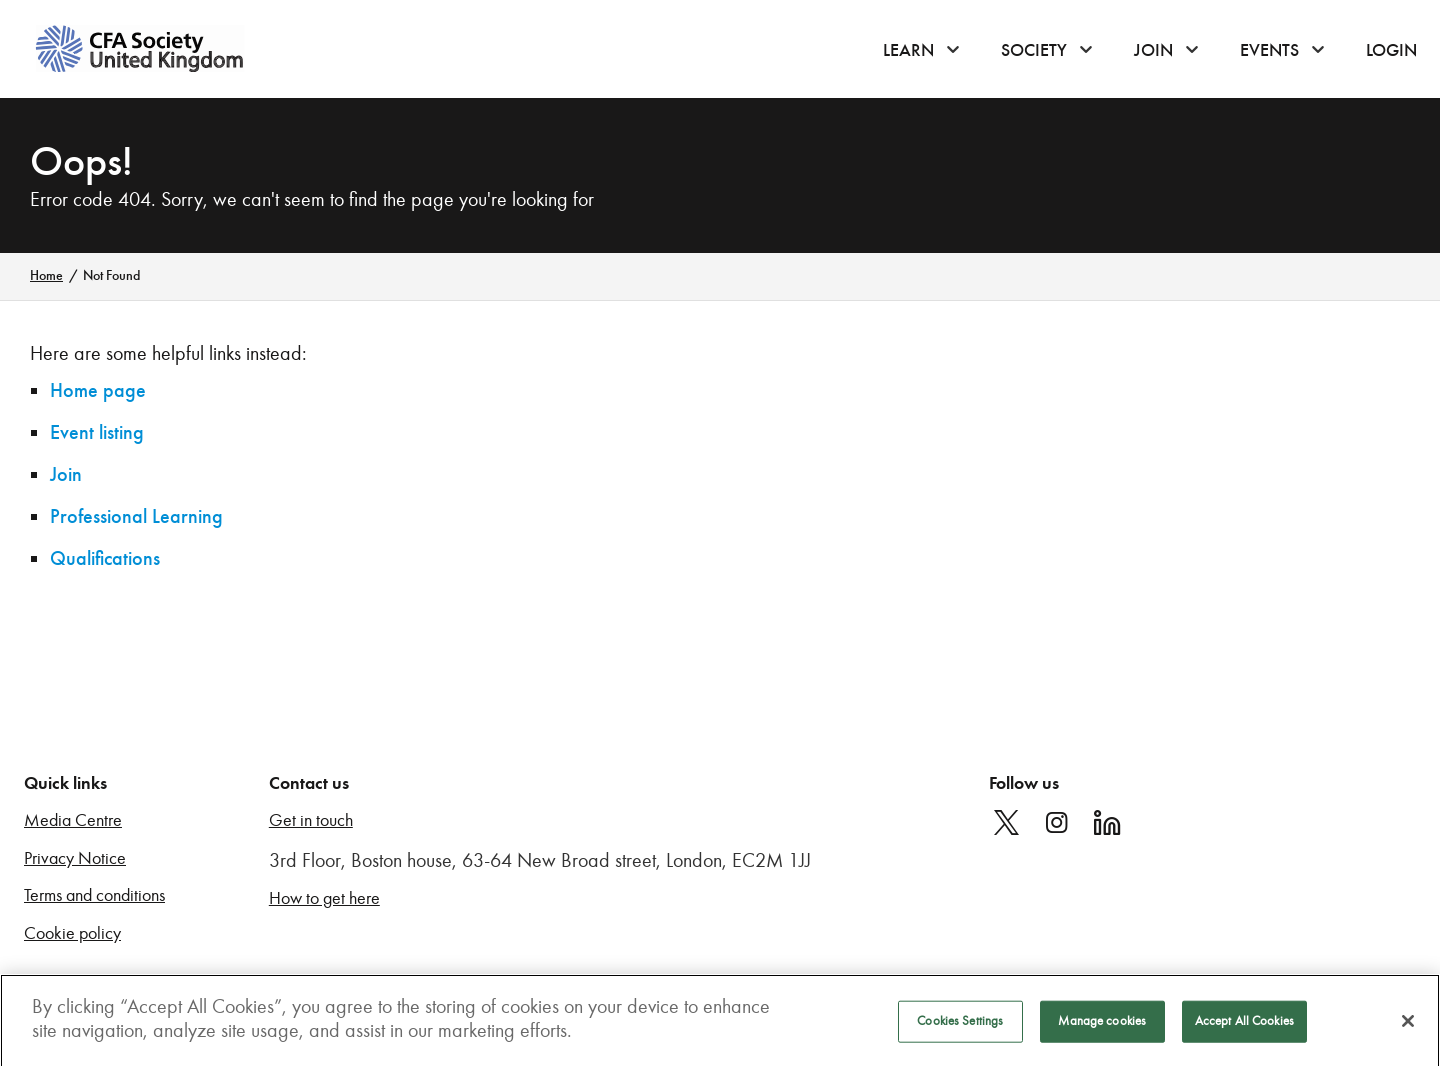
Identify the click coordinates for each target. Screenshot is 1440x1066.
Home (46, 275)
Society (1034, 50)
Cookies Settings (960, 1025)
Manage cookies (1102, 1025)
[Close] (1408, 1025)
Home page (98, 390)
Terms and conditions (94, 895)
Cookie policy (72, 933)
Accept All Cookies (1244, 1025)
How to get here (324, 898)
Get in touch (311, 820)
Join (1153, 50)
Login (1391, 50)
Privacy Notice (75, 858)
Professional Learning (136, 516)
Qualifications (105, 558)
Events (1269, 50)
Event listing (97, 432)
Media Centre (73, 820)
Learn (908, 50)
